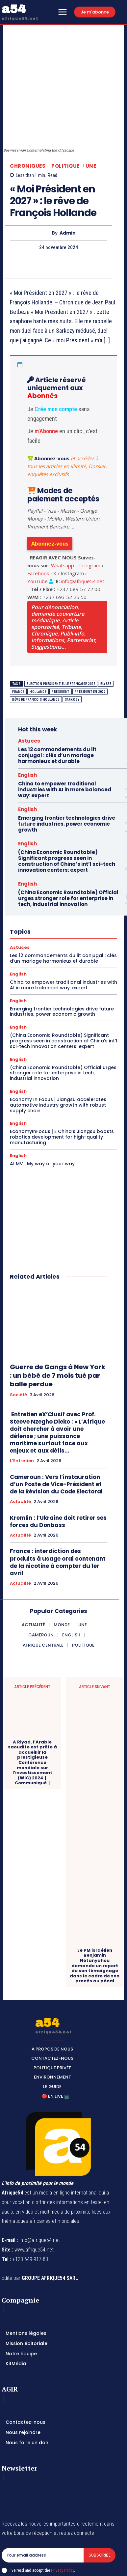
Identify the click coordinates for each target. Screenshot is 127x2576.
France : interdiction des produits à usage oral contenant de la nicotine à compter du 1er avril (58, 1509)
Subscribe (100, 2502)
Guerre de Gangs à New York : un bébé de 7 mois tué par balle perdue (57, 1322)
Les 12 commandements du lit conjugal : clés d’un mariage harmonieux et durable (57, 702)
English (27, 722)
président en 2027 (90, 638)
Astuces (29, 688)
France (18, 638)
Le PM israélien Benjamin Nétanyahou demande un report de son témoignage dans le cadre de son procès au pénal (94, 1913)
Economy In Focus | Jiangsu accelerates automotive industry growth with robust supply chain (58, 1052)
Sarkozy (72, 646)
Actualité (20, 1448)
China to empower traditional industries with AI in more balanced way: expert (64, 736)
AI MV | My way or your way (42, 1110)
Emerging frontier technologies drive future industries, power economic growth (66, 771)
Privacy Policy (62, 2517)
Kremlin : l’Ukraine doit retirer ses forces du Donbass (58, 1468)
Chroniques (27, 113)
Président (60, 638)
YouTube (37, 528)
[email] (43, 2502)
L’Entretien (22, 1408)
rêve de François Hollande (36, 646)
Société (18, 1342)
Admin (68, 180)
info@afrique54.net (82, 528)
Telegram (89, 512)
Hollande (38, 638)
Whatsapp (62, 512)
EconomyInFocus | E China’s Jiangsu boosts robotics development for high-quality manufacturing (62, 1084)
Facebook (38, 520)
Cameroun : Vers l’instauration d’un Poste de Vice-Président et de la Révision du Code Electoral (56, 1431)
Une (91, 113)
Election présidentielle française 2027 (61, 631)
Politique (65, 113)
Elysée (105, 631)
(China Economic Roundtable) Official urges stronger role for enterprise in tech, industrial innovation (68, 845)
